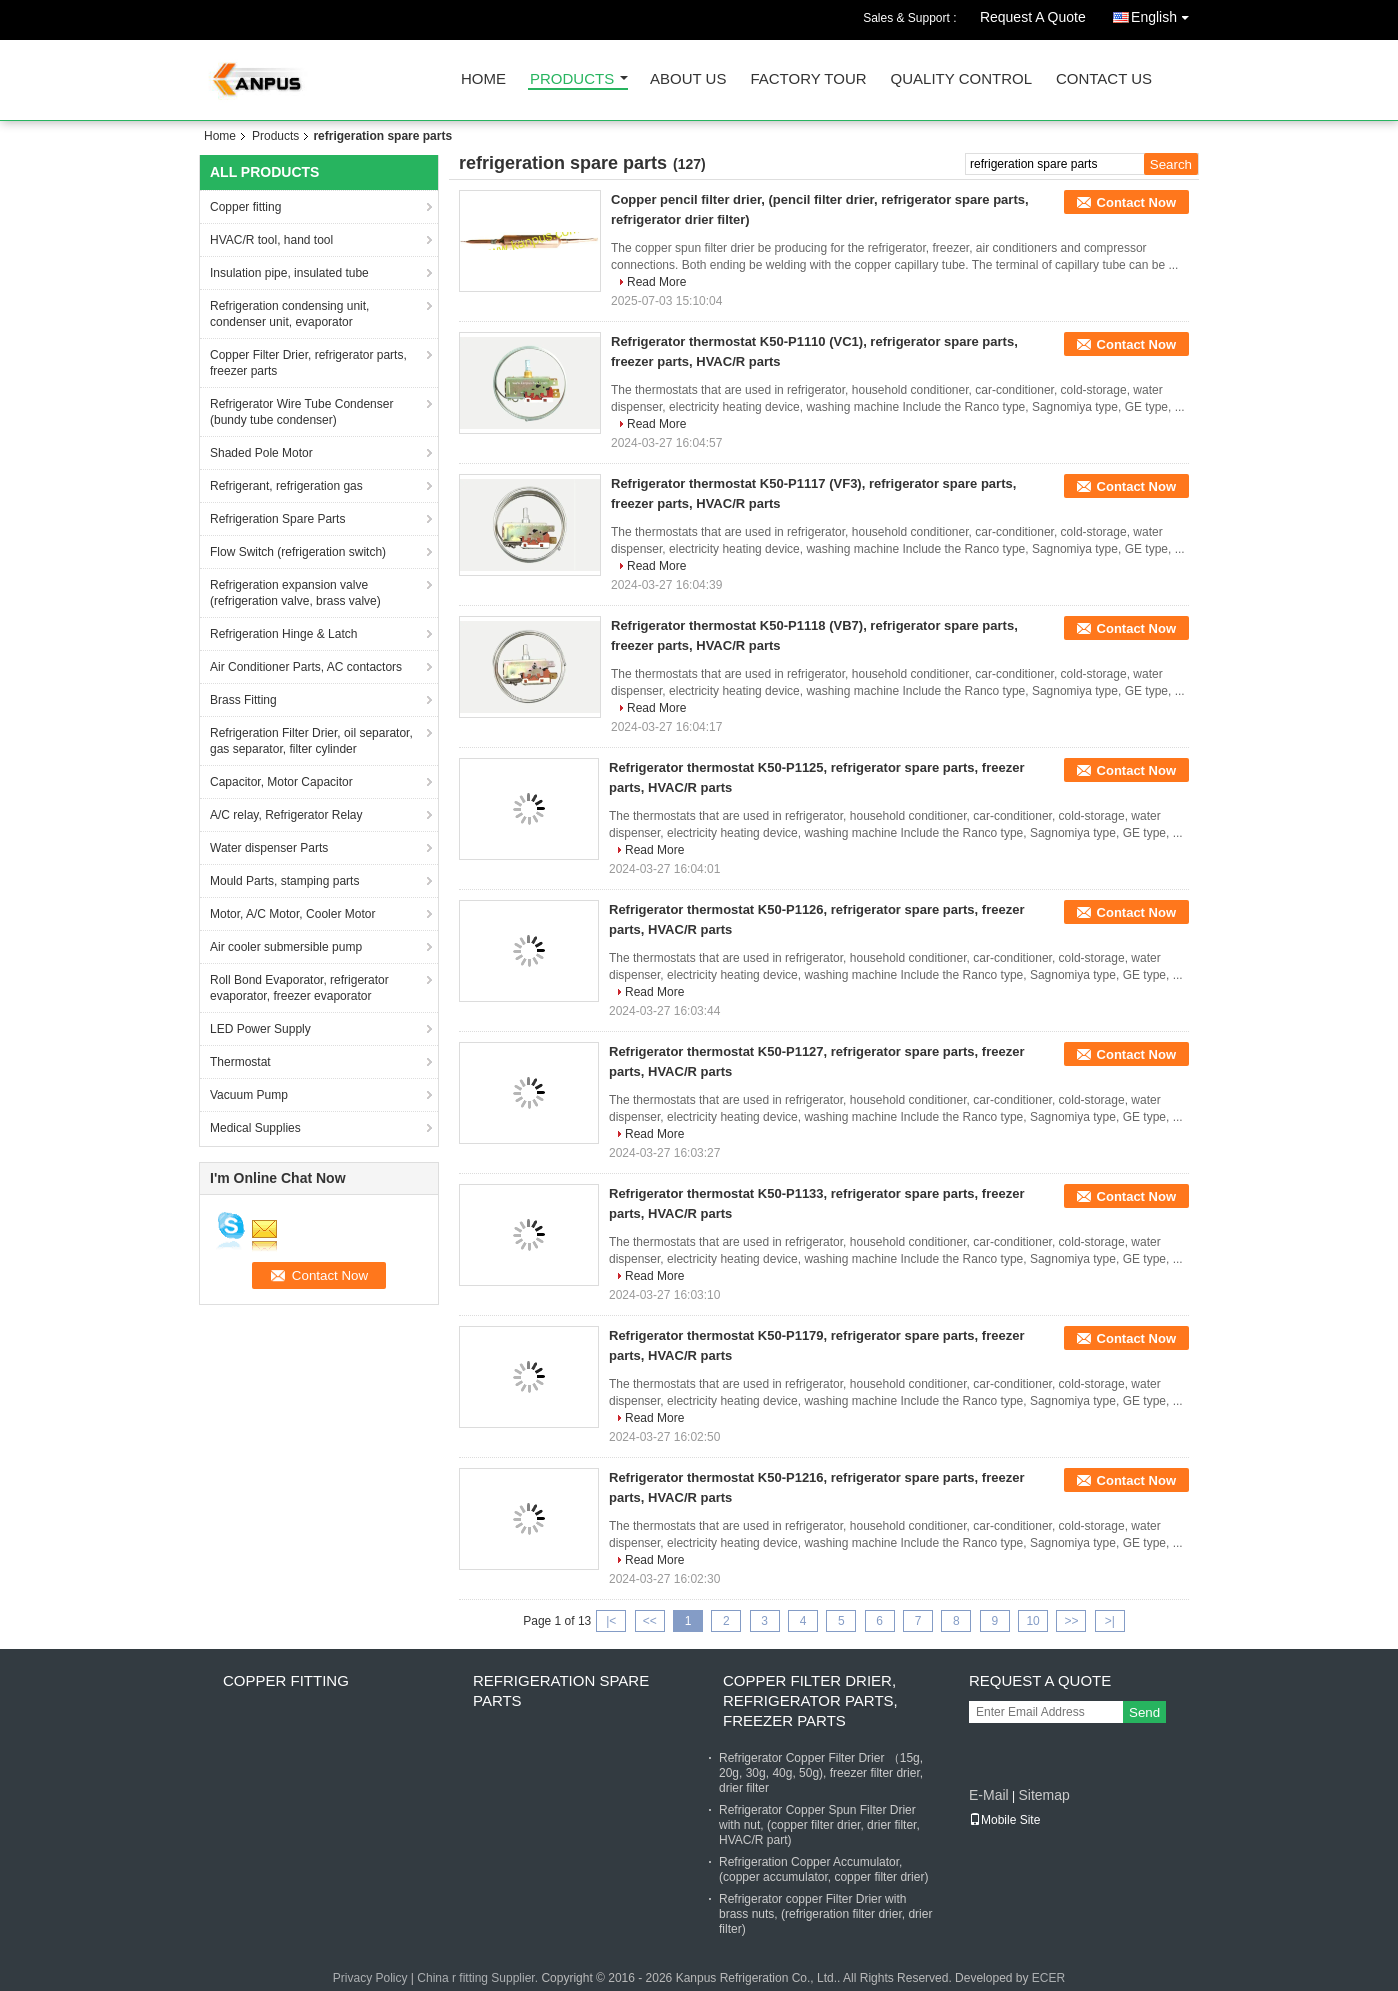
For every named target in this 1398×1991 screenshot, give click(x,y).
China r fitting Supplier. (479, 1978)
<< (650, 1621)
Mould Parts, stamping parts (284, 881)
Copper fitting (245, 207)
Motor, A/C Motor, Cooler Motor (292, 914)
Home (483, 79)
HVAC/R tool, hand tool (271, 240)
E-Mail (989, 1795)
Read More (656, 282)
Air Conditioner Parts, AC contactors (306, 667)
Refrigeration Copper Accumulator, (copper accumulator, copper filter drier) (823, 1869)
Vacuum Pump (249, 1095)
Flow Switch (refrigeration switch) (298, 552)
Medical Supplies (255, 1128)
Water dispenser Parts (269, 848)
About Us (688, 79)
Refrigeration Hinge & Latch (283, 634)
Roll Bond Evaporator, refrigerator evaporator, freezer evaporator (299, 988)
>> (1071, 1621)
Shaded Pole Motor (261, 453)
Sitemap (1043, 1795)
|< (611, 1621)
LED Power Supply (260, 1029)
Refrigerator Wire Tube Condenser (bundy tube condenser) (301, 412)
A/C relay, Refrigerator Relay (286, 815)
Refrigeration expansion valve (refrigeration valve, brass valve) (295, 593)
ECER (1048, 1978)
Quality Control (961, 79)
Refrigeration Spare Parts (277, 519)
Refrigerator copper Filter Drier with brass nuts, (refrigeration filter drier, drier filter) (825, 1914)
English (1165, 13)
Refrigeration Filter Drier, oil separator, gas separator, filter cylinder (311, 741)
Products (572, 79)
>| (1110, 1621)
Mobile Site (1004, 1820)
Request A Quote (1033, 17)
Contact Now (1136, 202)
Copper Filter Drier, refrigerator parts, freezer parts (308, 363)
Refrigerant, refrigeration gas (286, 486)
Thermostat (240, 1062)
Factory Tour (808, 79)
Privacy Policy (370, 1978)
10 (1032, 1621)
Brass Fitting (243, 700)
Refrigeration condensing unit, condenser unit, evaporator (289, 314)
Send (1144, 1712)
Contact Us (1104, 79)
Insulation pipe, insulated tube (289, 273)
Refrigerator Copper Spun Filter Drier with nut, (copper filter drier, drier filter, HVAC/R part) (819, 1825)
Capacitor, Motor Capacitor (281, 782)
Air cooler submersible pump (286, 947)
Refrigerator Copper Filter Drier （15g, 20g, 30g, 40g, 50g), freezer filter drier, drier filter (821, 1773)
